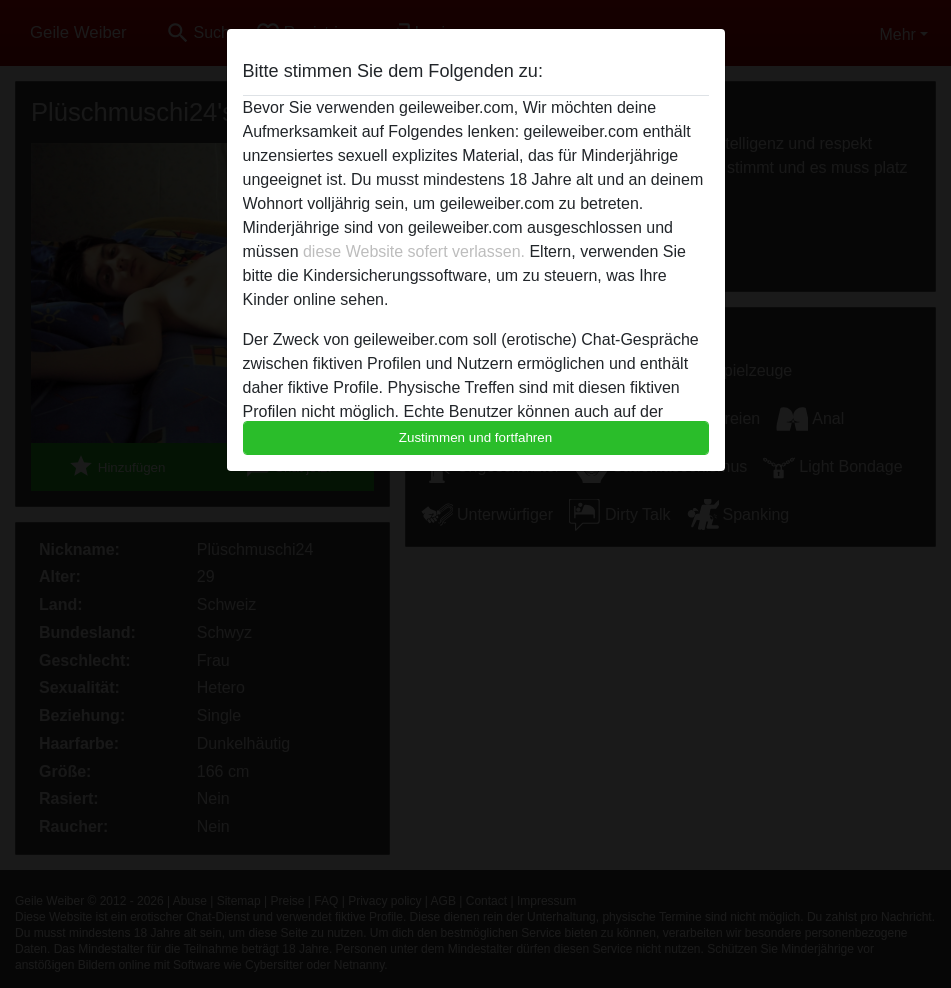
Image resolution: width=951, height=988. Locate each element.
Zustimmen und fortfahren (476, 437)
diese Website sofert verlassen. (414, 251)
